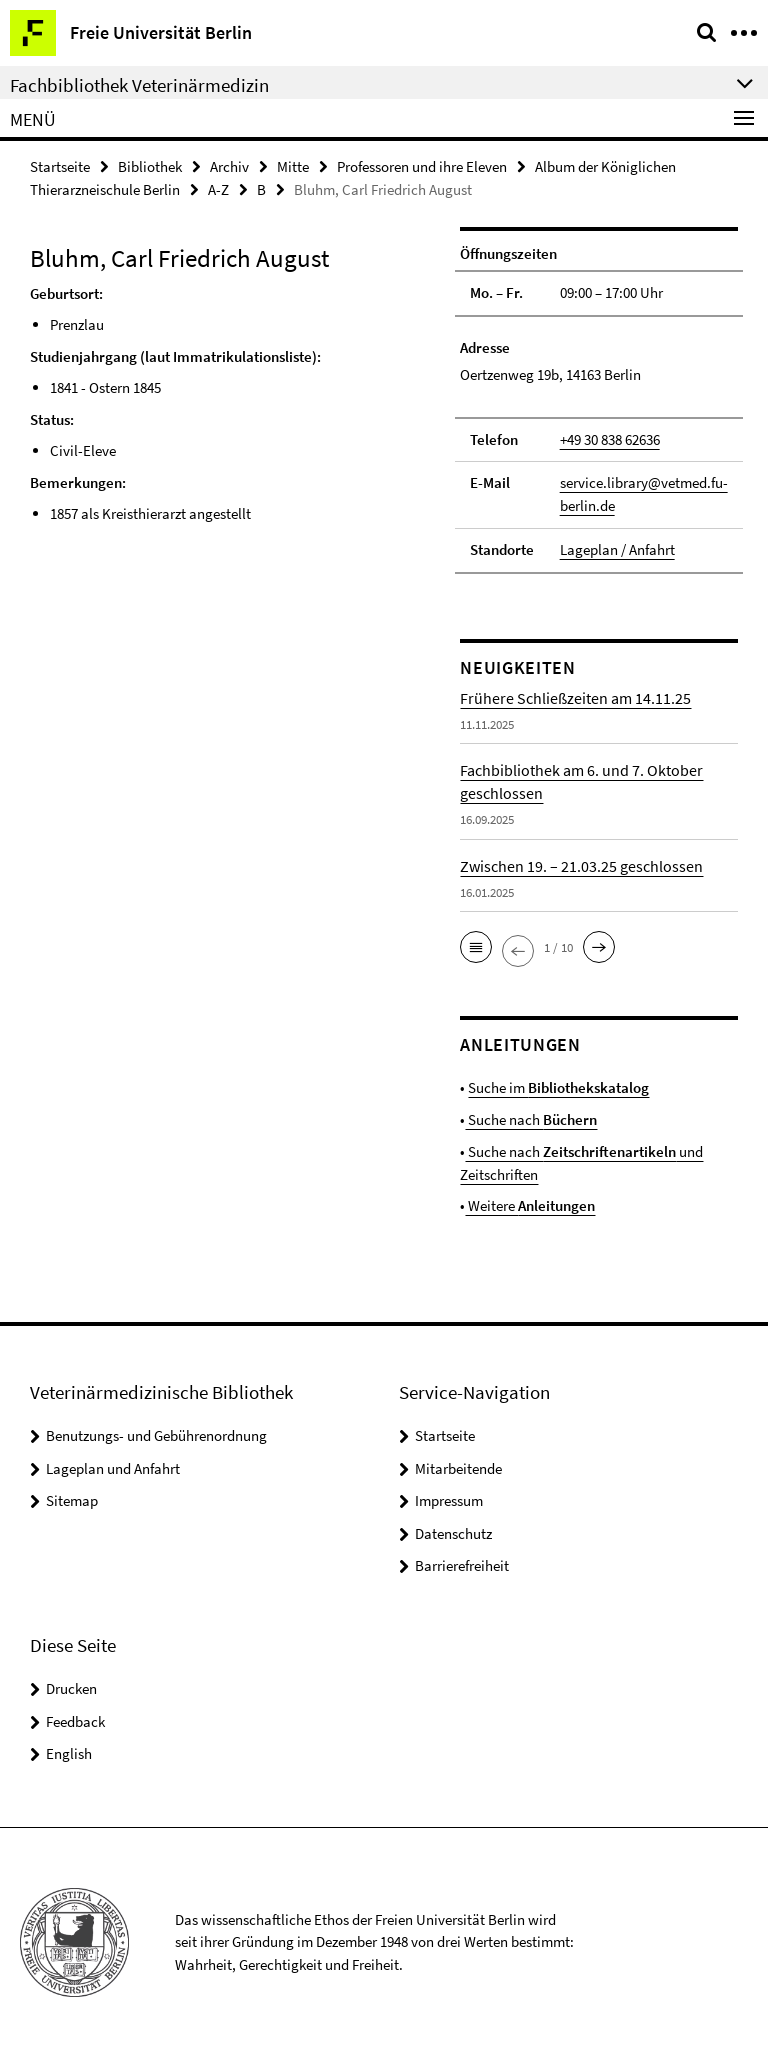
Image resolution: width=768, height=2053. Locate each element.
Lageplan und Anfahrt (113, 1464)
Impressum (449, 1497)
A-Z (218, 189)
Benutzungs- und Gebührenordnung (156, 1432)
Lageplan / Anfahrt (617, 548)
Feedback (75, 1717)
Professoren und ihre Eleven (422, 166)
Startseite (60, 166)
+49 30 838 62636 (610, 438)
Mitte (293, 166)
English (69, 1749)
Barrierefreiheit (462, 1562)
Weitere (530, 1202)
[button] (476, 946)
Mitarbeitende (458, 1464)
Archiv (229, 166)
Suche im (558, 1085)
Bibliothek (150, 166)
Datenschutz (453, 1529)
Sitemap (72, 1497)
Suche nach (531, 1117)
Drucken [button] (71, 1684)
